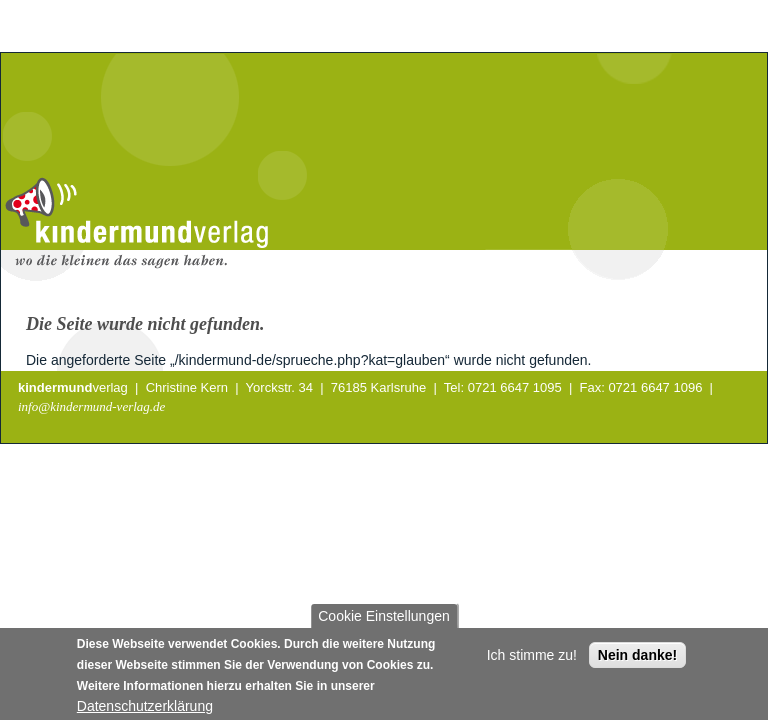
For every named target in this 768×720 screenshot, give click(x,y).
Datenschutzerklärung (145, 711)
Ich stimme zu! (532, 660)
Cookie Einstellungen (384, 621)
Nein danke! (637, 660)
